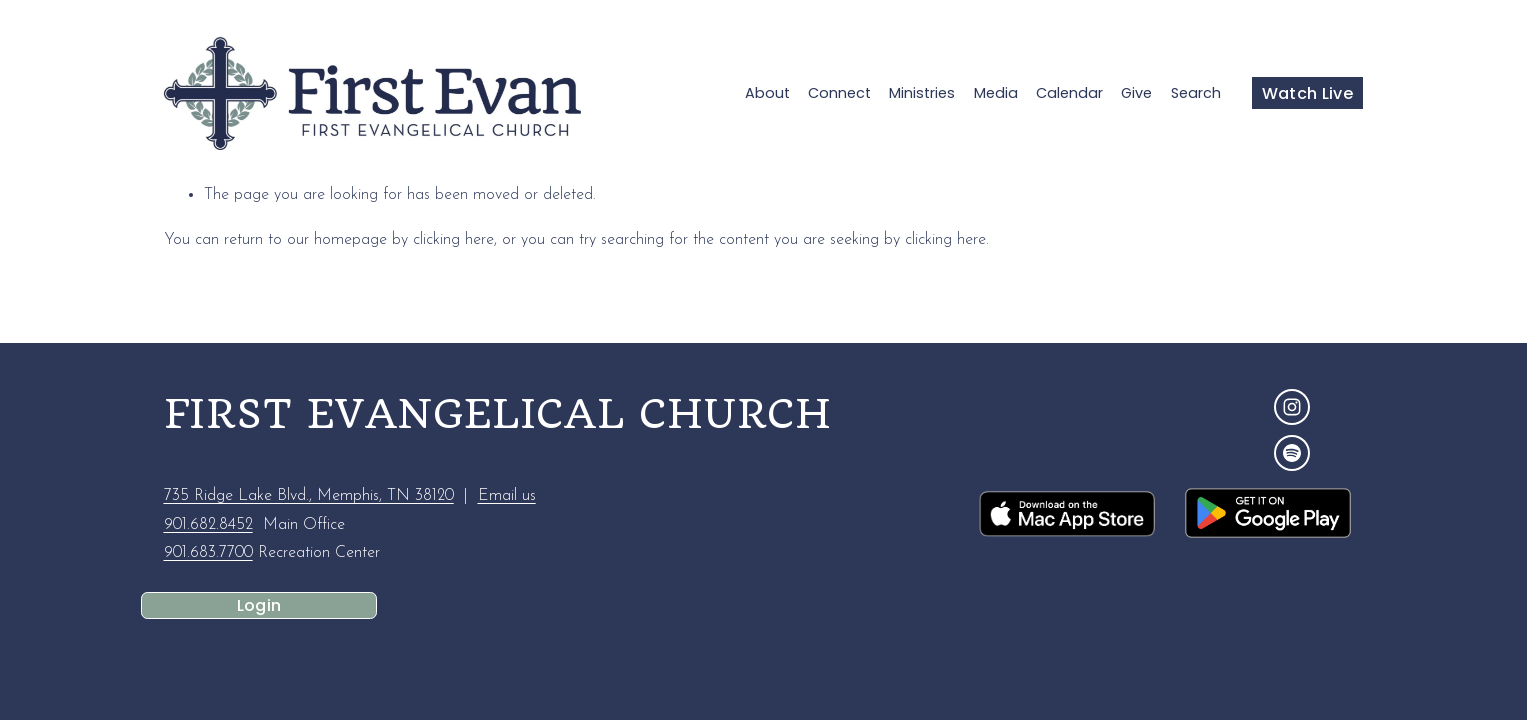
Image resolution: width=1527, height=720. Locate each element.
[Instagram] (1292, 407)
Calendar (1069, 92)
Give (1136, 92)
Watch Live (1307, 93)
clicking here (453, 240)
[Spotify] (1292, 453)
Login (259, 605)
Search (1196, 92)
